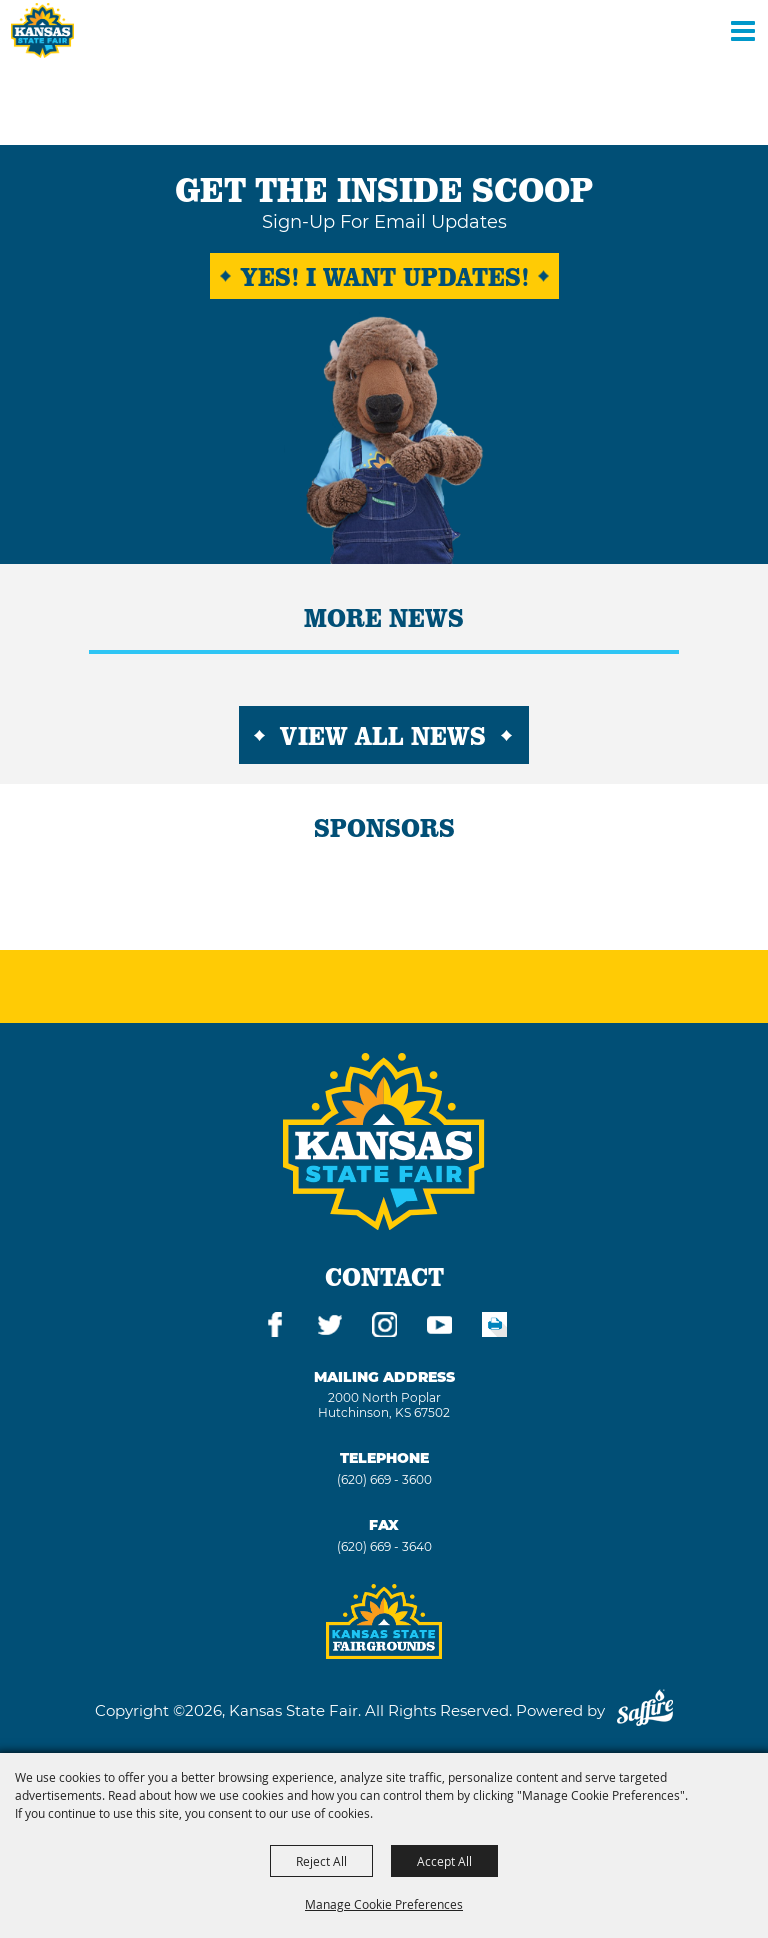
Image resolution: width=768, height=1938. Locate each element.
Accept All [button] (444, 1861)
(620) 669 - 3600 (384, 1479)
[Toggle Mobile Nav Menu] (743, 30)
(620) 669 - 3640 (384, 1546)
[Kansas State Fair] (42, 30)
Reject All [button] (321, 1861)
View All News (383, 735)
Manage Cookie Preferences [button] (384, 1904)
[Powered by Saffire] (645, 1710)
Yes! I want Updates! (384, 276)
